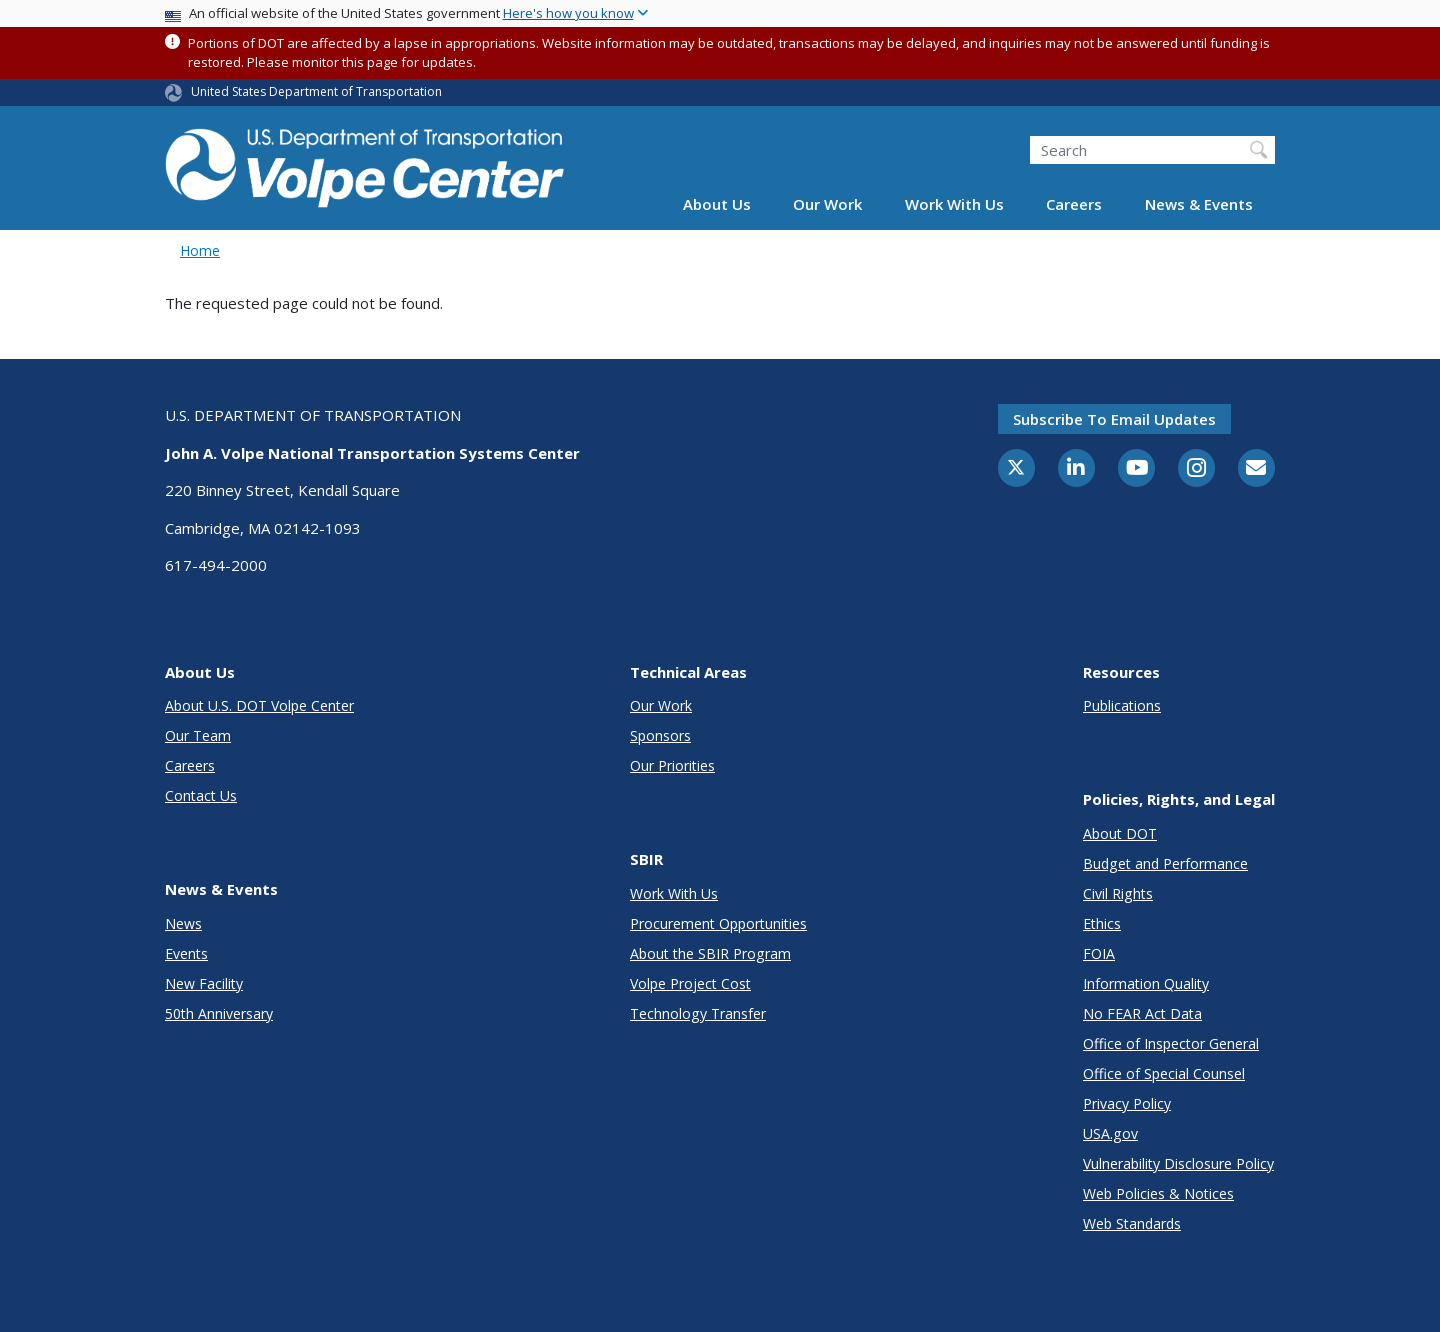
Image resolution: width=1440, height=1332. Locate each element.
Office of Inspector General (1171, 1043)
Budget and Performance (1165, 863)
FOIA (1099, 953)
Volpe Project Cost (690, 983)
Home (200, 250)
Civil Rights (1118, 893)
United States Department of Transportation (316, 91)
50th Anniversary (219, 1013)
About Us (717, 204)
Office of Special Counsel (1164, 1073)
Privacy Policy (1127, 1103)
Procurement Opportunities (718, 923)
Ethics (1102, 923)
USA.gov (1110, 1133)
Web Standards (1132, 1223)
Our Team (198, 735)
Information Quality (1146, 983)
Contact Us (201, 795)
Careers (1074, 204)
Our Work (827, 204)
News (183, 923)
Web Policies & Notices (1158, 1193)
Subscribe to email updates (1114, 419)
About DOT (1120, 833)
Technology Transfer (698, 1013)
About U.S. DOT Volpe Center (259, 705)
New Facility (204, 983)
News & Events (1199, 204)
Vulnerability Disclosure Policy (1178, 1163)
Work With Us (954, 204)
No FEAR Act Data (1142, 1013)
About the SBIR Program (710, 953)
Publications (1122, 705)
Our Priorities (672, 765)
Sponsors (660, 735)
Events (186, 953)
